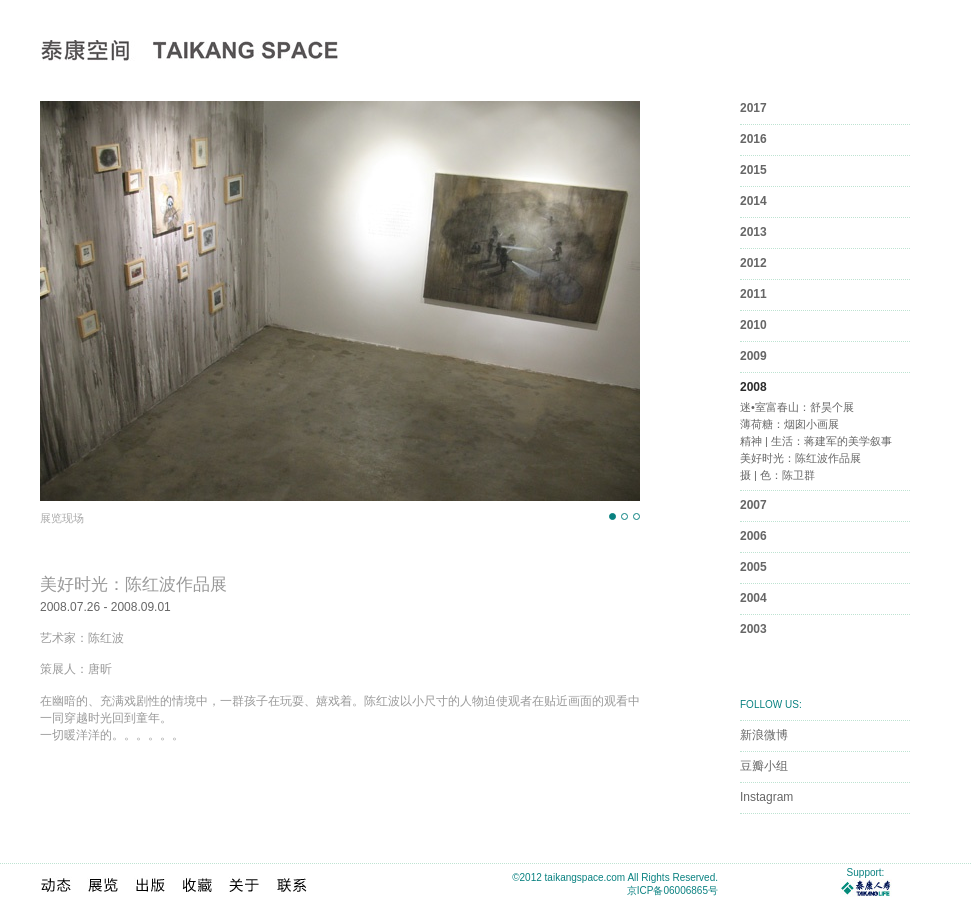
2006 (753, 536)
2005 (753, 567)
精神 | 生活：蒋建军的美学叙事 (816, 441)
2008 (753, 387)
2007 (753, 505)
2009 (753, 356)
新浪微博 (764, 735)
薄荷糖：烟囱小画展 (789, 424)
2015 (753, 170)
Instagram (766, 797)
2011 (753, 294)
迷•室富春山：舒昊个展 (797, 407)
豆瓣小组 (764, 766)
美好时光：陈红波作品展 (800, 458)
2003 (753, 629)
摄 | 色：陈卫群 (777, 475)
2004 (753, 598)
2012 (753, 263)
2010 (753, 325)
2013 (753, 232)
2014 (753, 201)
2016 (753, 139)
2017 (753, 108)
